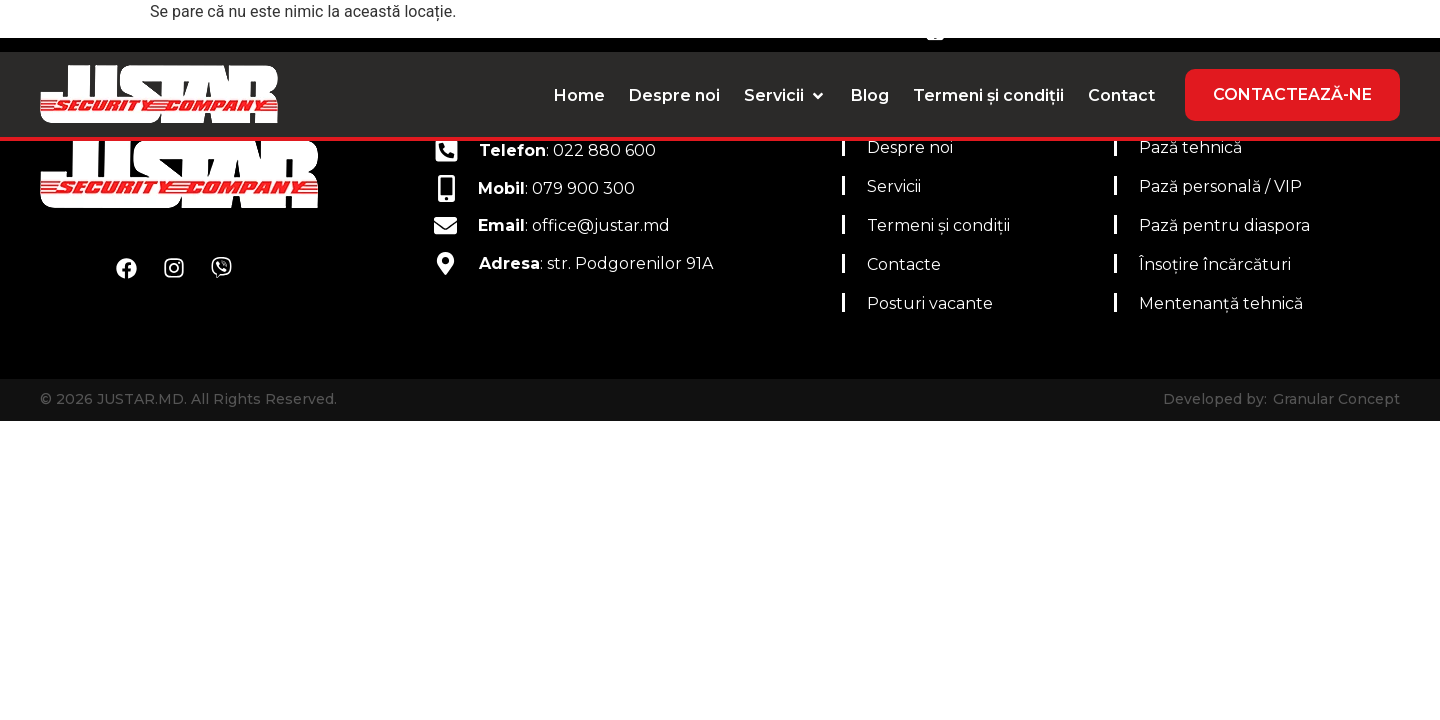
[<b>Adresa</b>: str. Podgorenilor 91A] (445, 263)
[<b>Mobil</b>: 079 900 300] (446, 188)
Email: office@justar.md (769, 27)
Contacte (904, 264)
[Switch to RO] (1333, 29)
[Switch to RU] (1377, 29)
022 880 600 (1216, 27)
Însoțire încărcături (1215, 264)
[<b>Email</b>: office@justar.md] (445, 225)
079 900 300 (1019, 27)
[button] (785, 96)
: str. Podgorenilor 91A (596, 263)
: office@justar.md (574, 225)
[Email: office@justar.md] (620, 27)
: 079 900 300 (556, 188)
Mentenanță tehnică (1221, 303)
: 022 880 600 (567, 150)
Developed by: (1215, 399)
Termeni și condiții (938, 225)
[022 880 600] (1130, 27)
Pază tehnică (1190, 147)
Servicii (894, 186)
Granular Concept (1336, 399)
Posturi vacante (930, 303)
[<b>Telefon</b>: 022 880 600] (446, 150)
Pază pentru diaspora (1224, 225)
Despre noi (910, 147)
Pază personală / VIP (1220, 186)
